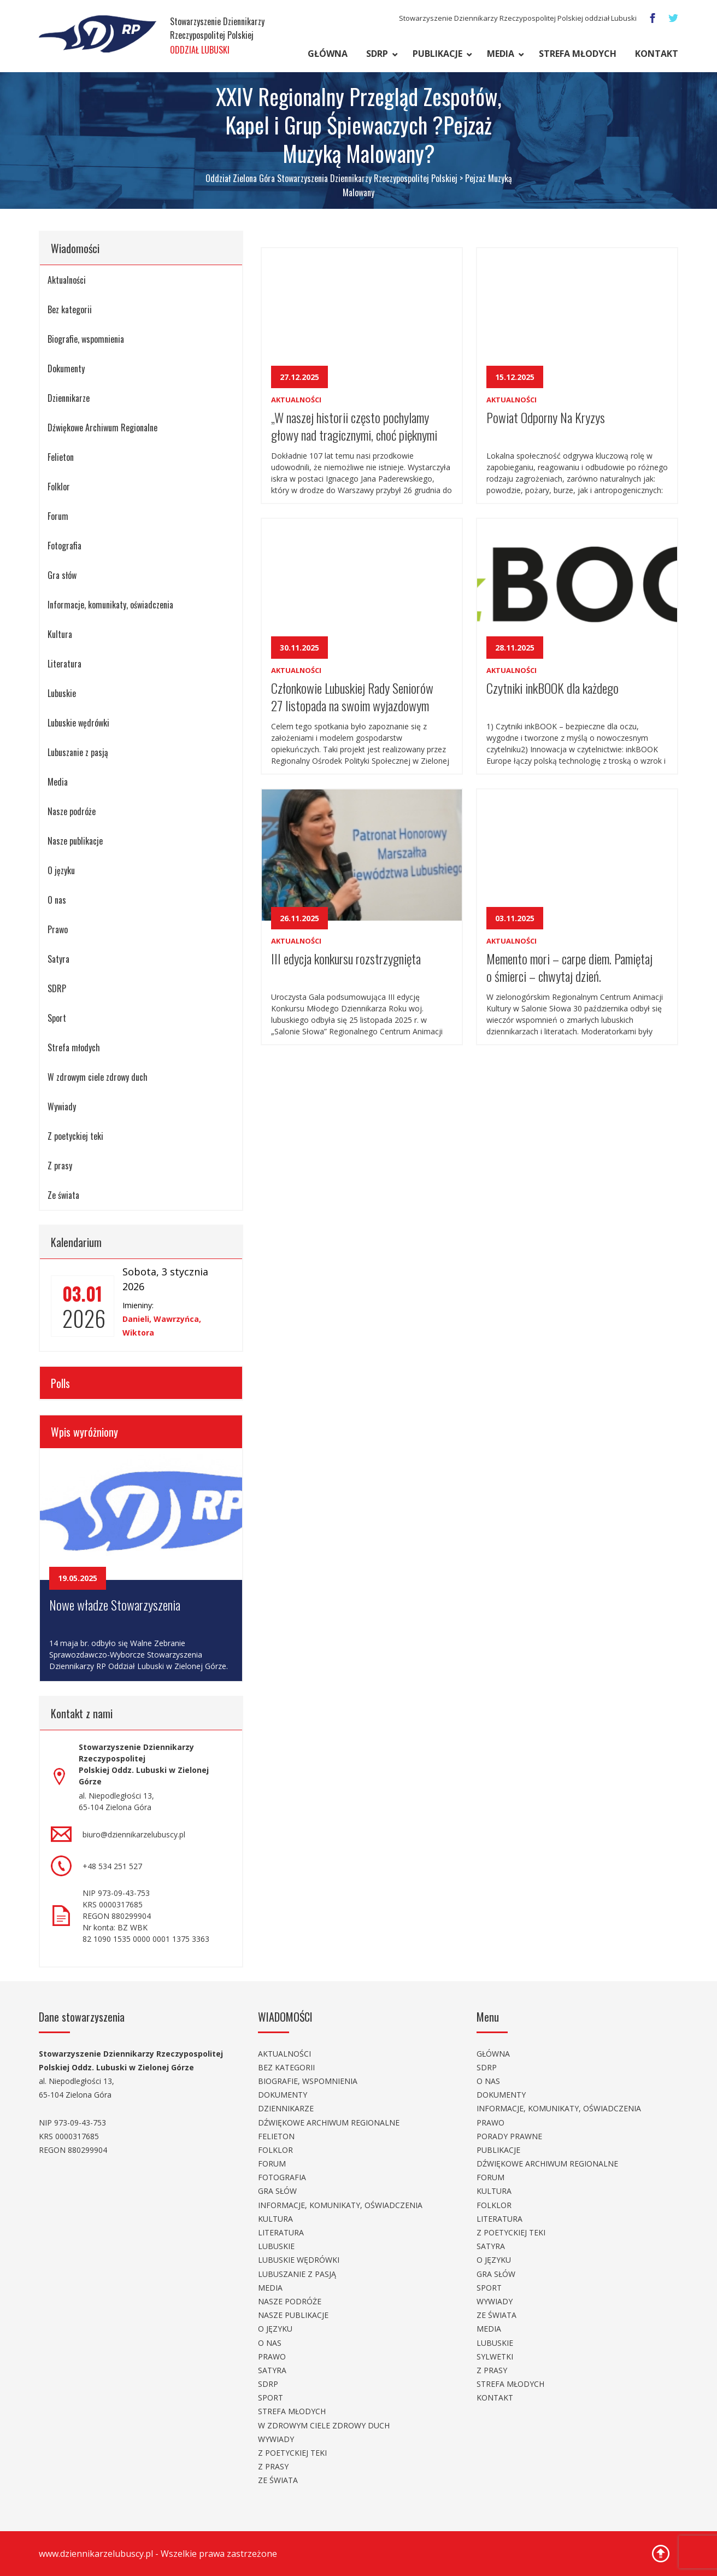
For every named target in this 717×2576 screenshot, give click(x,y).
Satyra (58, 958)
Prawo (58, 929)
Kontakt (656, 54)
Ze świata (63, 1195)
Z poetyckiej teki (75, 1136)
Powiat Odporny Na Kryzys (545, 417)
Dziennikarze (69, 398)
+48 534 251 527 (112, 1866)
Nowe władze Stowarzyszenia (114, 1604)
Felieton (61, 457)
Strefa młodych (577, 54)
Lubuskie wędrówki (78, 722)
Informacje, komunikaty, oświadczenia (110, 604)
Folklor (59, 486)
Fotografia (64, 545)
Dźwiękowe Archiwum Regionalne (102, 427)
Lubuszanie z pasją (78, 752)
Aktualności (67, 279)
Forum (58, 516)
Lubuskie (62, 693)
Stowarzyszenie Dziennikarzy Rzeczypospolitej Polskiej (217, 35)
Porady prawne (509, 2136)
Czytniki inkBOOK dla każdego (552, 688)
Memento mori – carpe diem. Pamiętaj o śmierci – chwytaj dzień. (569, 966)
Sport (57, 1017)
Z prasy (60, 1165)
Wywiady (62, 1106)
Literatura (64, 663)
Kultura (60, 634)
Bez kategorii (70, 309)
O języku (61, 870)
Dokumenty (66, 368)
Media (500, 54)
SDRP (377, 54)
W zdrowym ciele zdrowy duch (98, 1077)
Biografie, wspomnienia (86, 339)
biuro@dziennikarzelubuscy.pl (134, 1834)
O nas (57, 899)
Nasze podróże (72, 811)
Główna (328, 54)
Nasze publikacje (75, 840)
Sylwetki (495, 2356)
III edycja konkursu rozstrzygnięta (346, 958)
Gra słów (62, 575)
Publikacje (437, 54)
